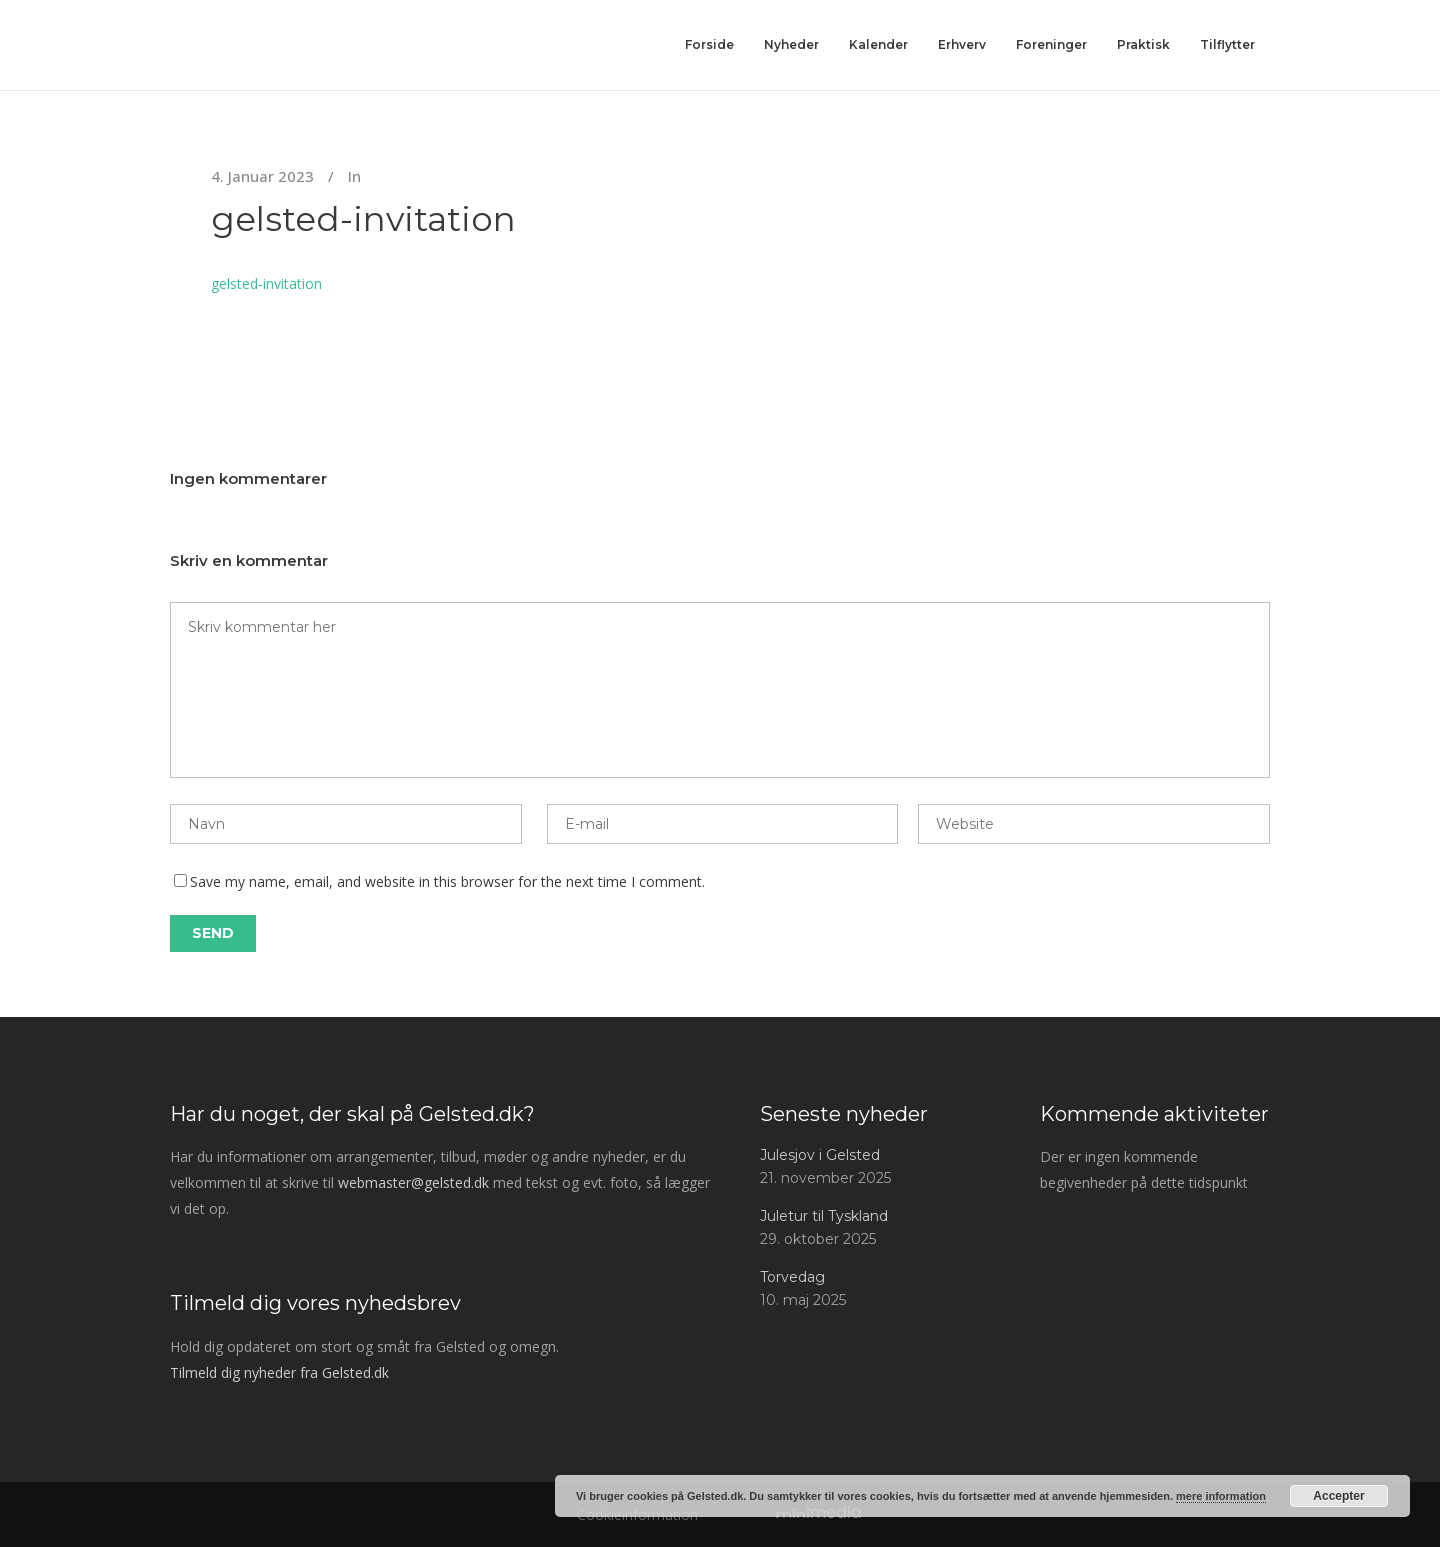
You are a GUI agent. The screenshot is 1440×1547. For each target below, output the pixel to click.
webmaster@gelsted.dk (413, 1182)
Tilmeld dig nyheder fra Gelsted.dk (279, 1372)
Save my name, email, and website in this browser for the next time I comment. (447, 881)
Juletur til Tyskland (824, 1216)
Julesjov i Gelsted (820, 1155)
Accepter (1338, 1496)
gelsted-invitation (363, 219)
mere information (1221, 1496)
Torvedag (792, 1277)
